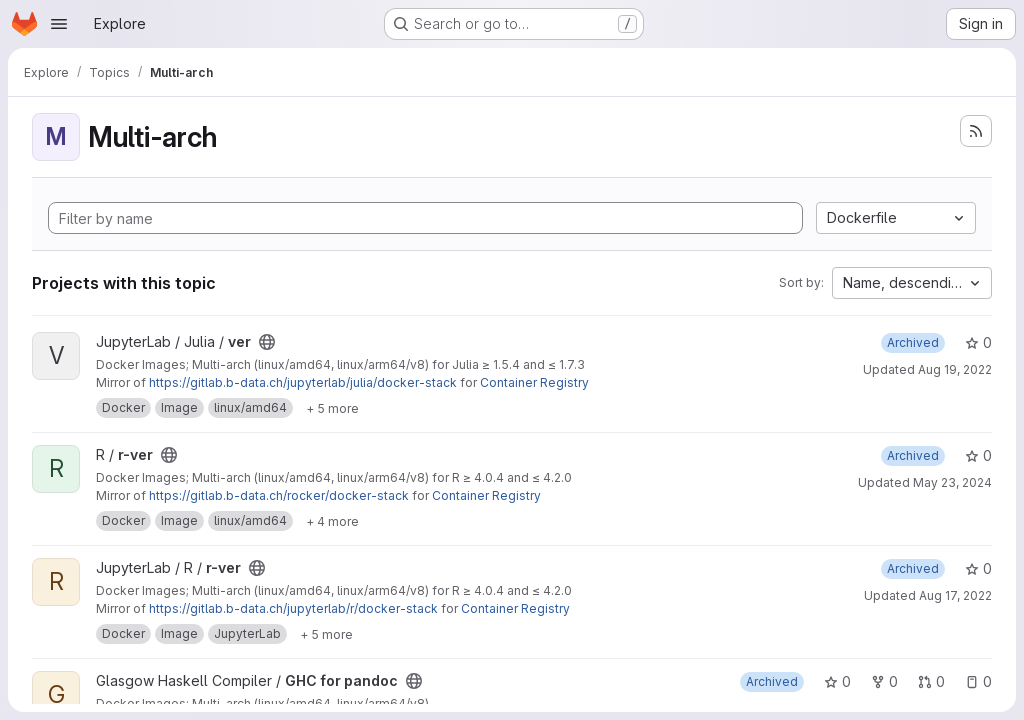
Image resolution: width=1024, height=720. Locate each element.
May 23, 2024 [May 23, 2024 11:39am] (952, 482)
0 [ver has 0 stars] (978, 342)
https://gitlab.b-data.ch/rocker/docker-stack (279, 495)
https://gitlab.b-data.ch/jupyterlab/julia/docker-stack (303, 382)
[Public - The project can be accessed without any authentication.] (267, 342)
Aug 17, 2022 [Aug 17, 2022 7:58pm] (955, 595)
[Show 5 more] (332, 408)
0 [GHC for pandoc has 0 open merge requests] (931, 681)
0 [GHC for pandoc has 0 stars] (837, 681)
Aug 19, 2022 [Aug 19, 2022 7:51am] (955, 369)
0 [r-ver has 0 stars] (978, 455)
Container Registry (534, 382)
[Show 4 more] (332, 521)
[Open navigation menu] (59, 24)
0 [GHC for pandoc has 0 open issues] (978, 681)
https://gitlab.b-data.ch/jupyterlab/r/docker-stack (293, 608)
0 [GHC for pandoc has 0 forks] (884, 681)
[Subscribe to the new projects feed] (976, 131)
